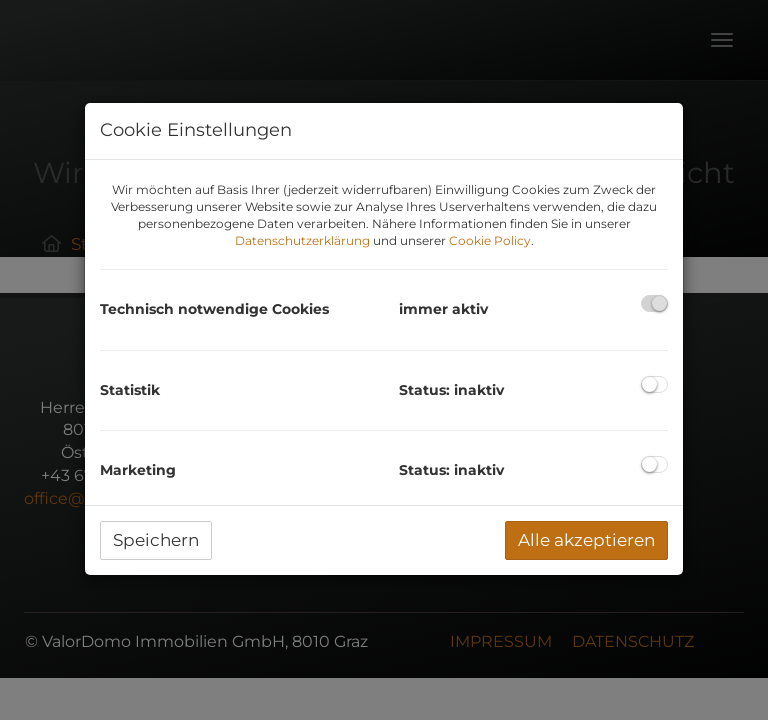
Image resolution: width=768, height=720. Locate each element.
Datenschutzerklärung (302, 240)
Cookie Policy (490, 240)
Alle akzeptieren (586, 540)
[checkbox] (654, 303)
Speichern (156, 540)
